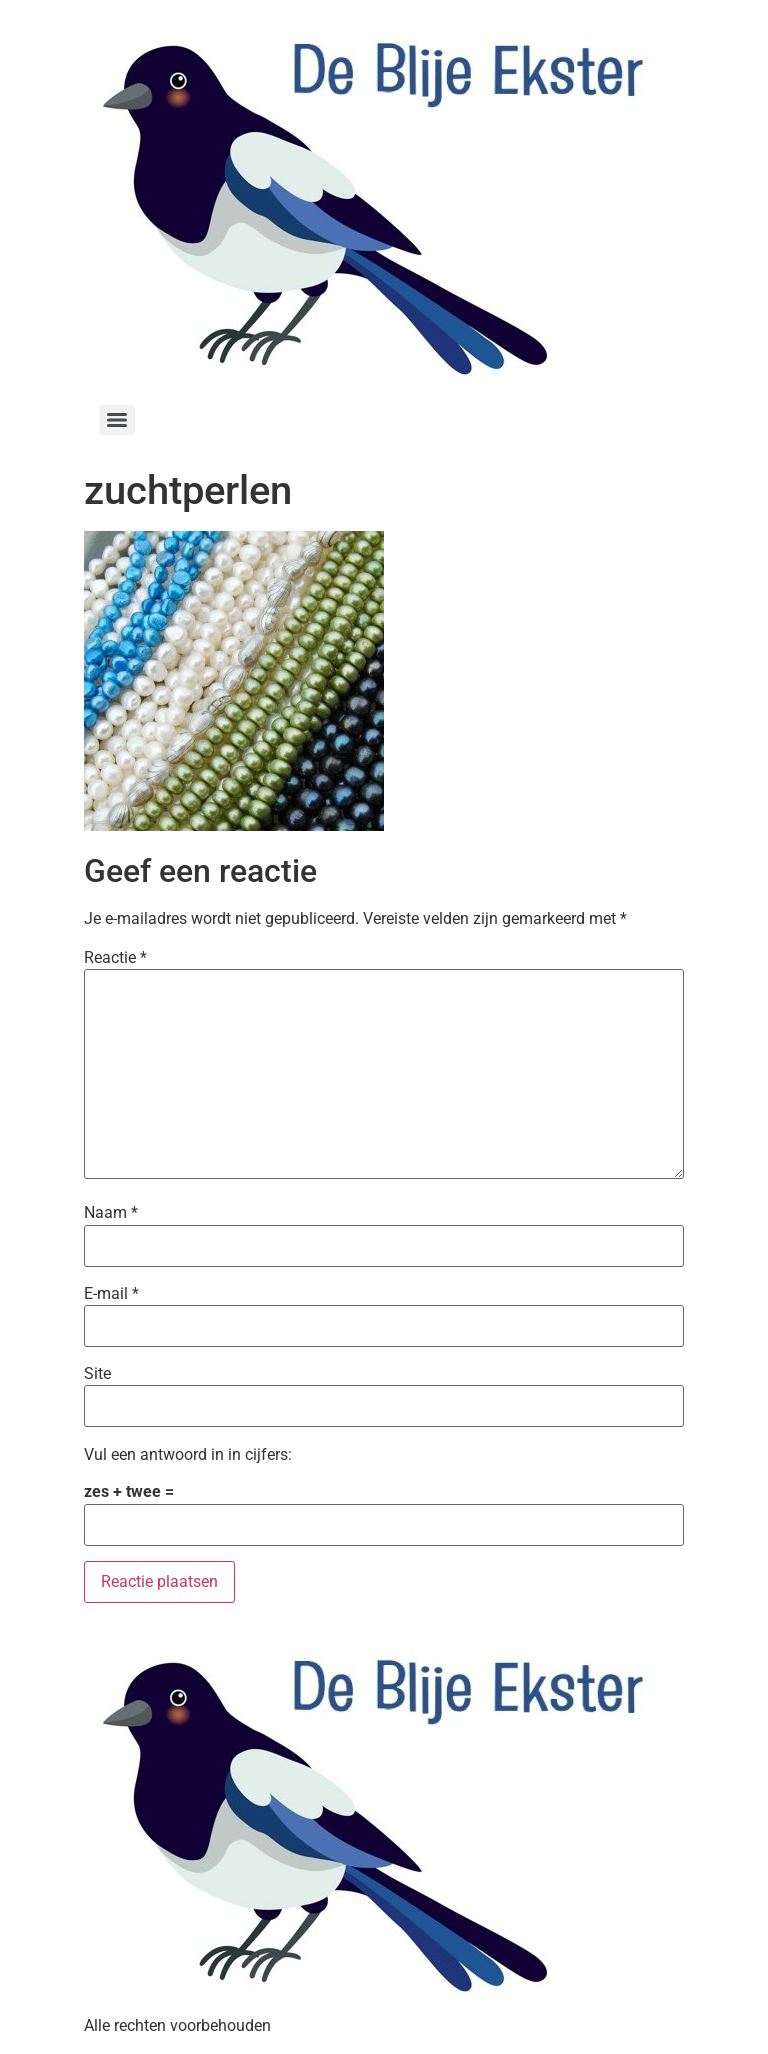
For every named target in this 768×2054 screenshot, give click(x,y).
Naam (111, 1213)
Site (97, 1374)
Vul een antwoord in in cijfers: (188, 1455)
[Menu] (117, 420)
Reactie (115, 958)
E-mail (111, 1294)
